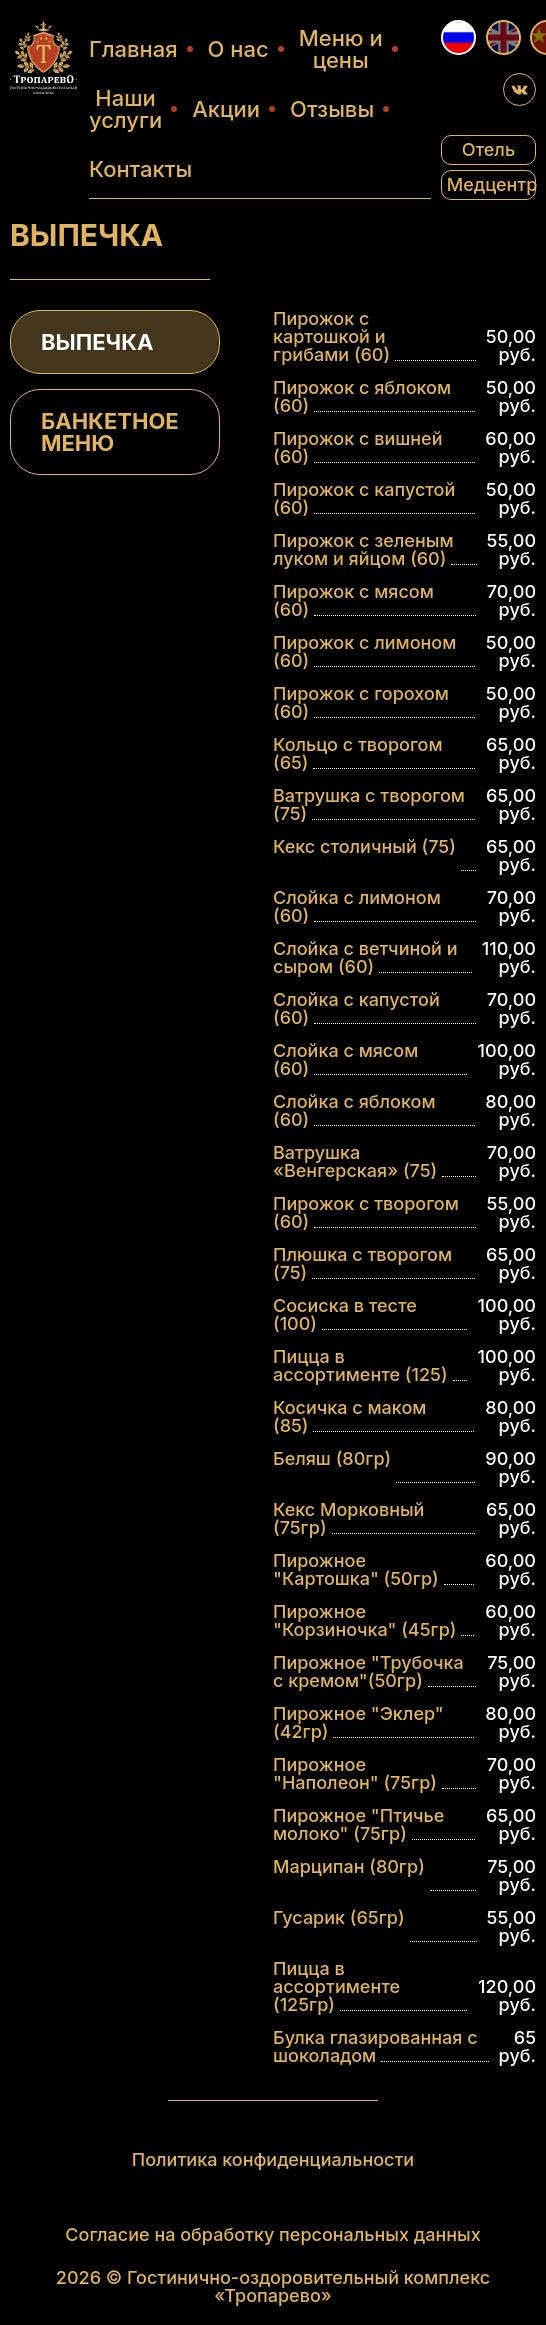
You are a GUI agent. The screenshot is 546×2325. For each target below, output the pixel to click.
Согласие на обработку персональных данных (272, 2234)
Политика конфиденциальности (273, 2159)
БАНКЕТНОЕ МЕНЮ (110, 432)
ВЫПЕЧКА (97, 342)
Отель (488, 149)
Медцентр (491, 184)
